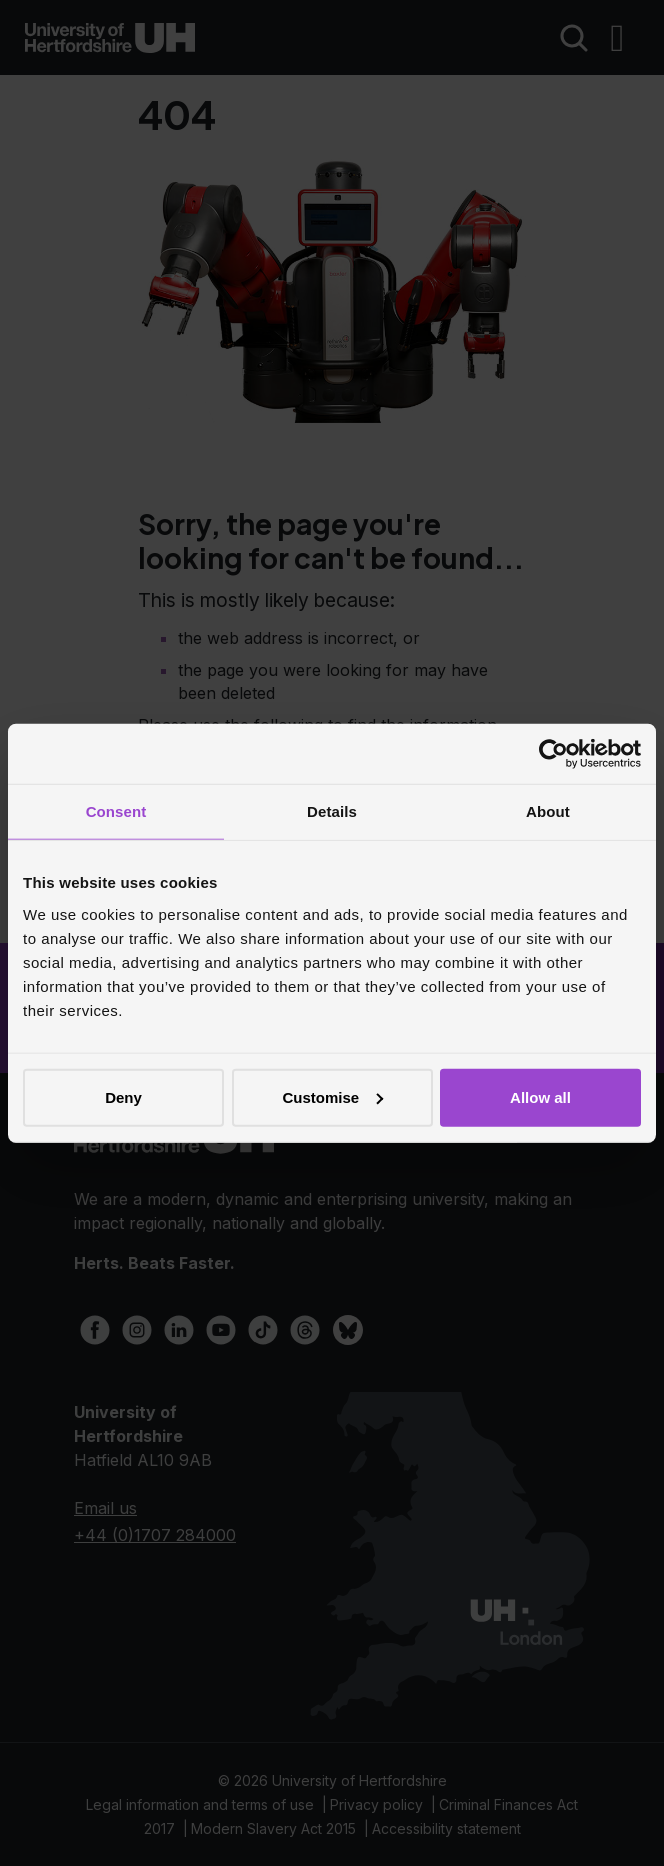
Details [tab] (332, 811)
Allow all (540, 1096)
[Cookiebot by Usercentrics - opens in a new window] (553, 754)
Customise (332, 1096)
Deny (123, 1096)
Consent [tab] (116, 811)
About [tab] (548, 811)
